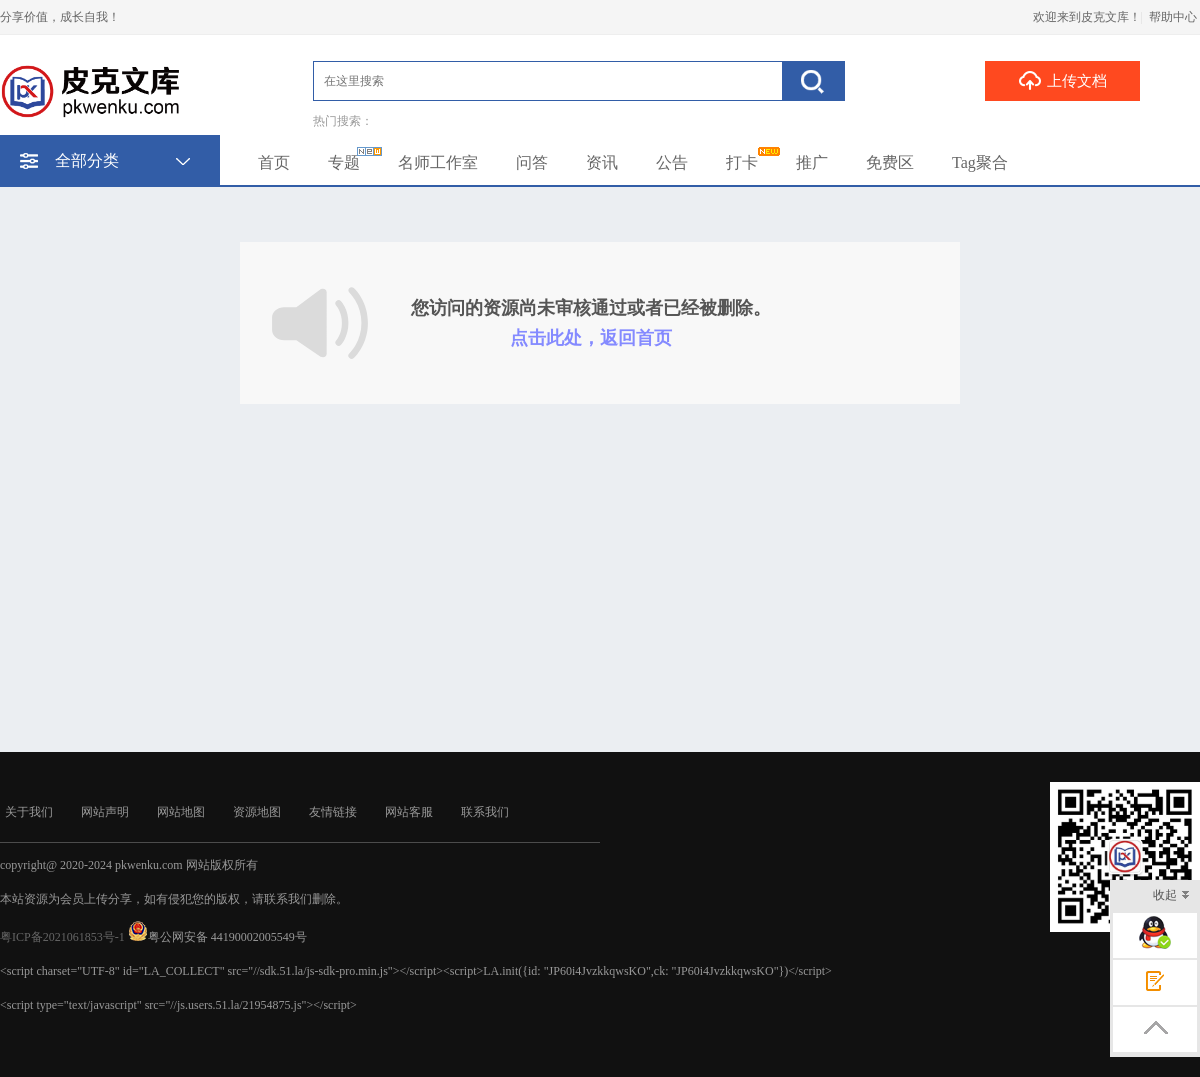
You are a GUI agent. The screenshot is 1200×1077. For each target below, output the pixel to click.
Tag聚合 (980, 162)
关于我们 (29, 812)
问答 (532, 162)
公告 (672, 162)
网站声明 (105, 812)
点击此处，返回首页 (591, 338)
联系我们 (485, 812)
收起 (1171, 896)
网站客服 (409, 812)
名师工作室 (438, 162)
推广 (812, 162)
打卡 (742, 162)
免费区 (890, 162)
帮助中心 (1173, 17)
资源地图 (257, 812)
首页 (274, 162)
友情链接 (333, 812)
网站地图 (181, 812)
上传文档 (1062, 80)
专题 (344, 162)
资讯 (602, 162)
